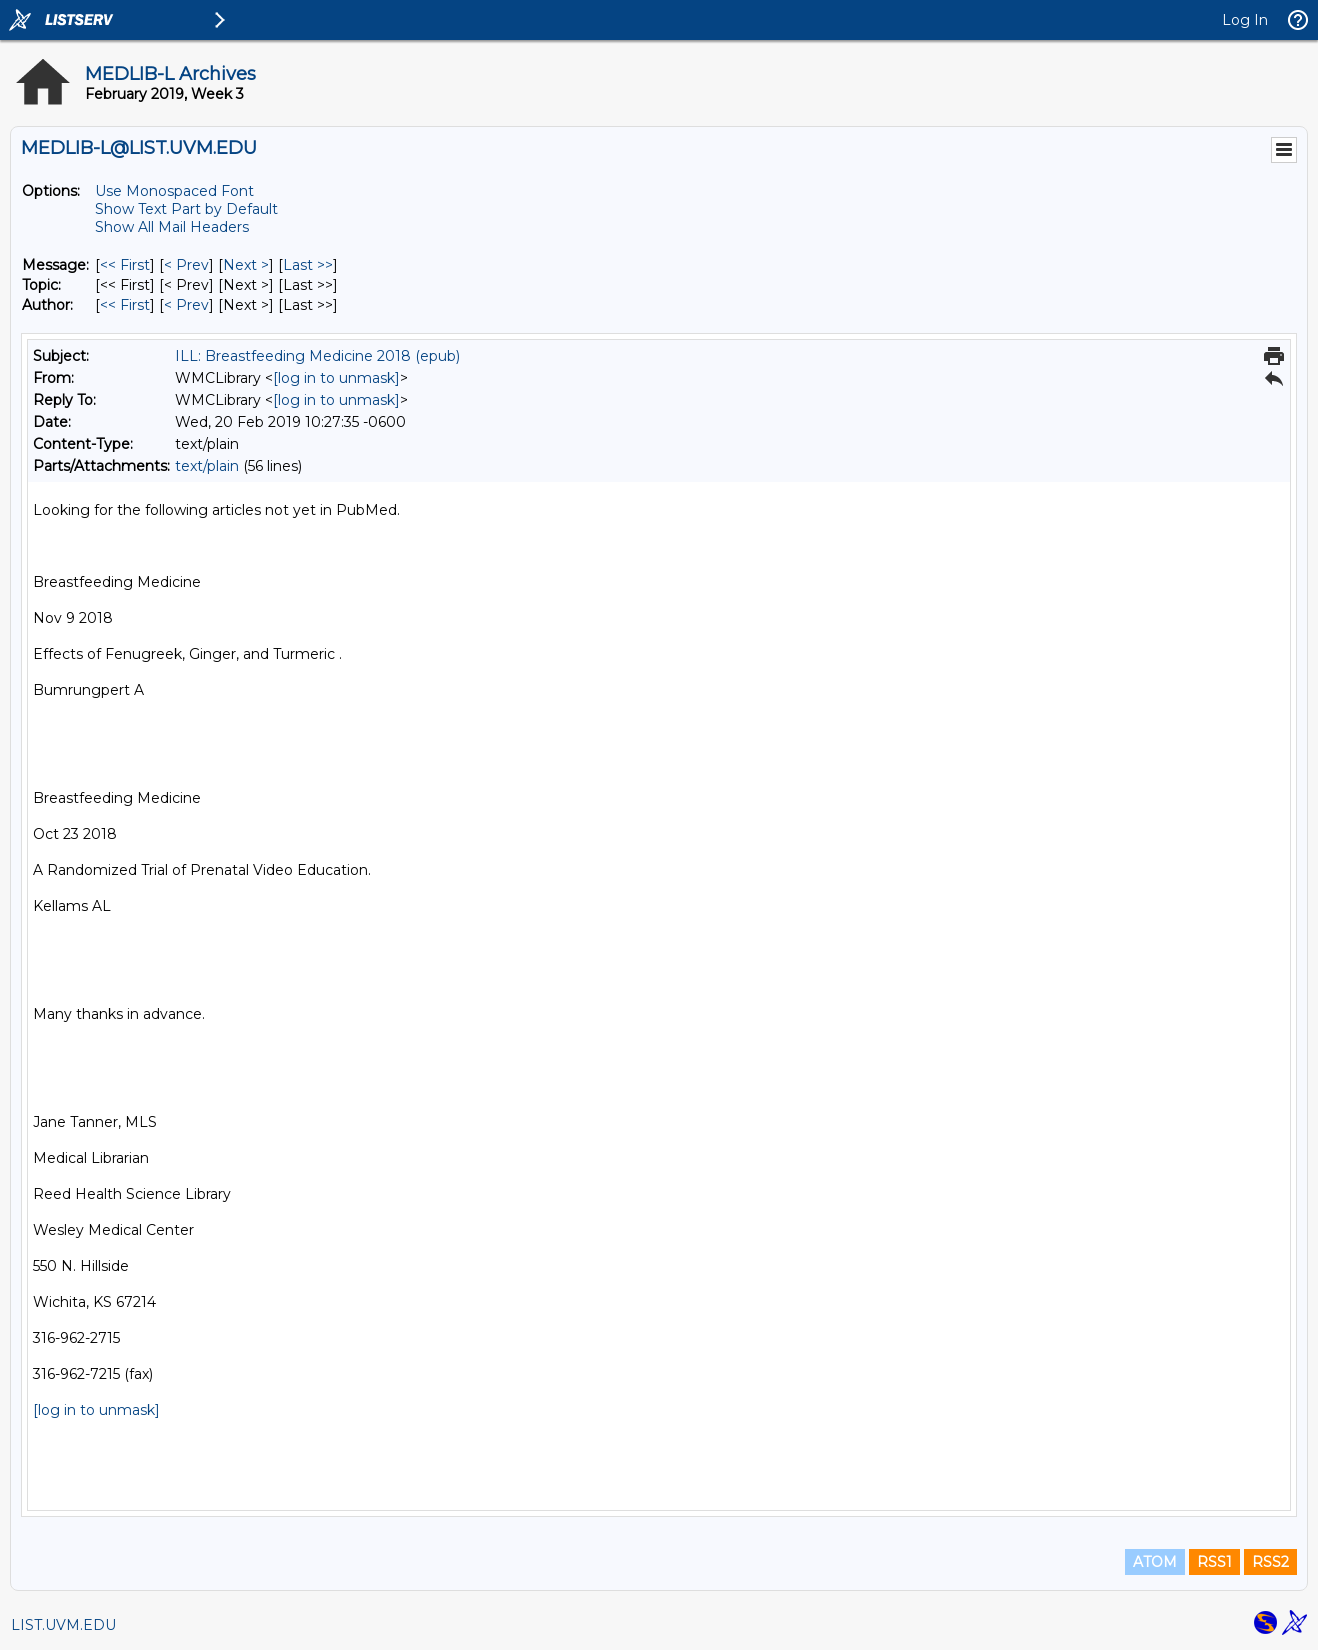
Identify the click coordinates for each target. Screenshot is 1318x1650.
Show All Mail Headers (172, 227)
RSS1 (1214, 1562)
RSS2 (1270, 1562)
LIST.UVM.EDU (63, 1625)
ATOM (1155, 1562)
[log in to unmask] (336, 378)
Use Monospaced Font (174, 191)
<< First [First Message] (125, 265)
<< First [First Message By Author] (125, 305)
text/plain (207, 466)
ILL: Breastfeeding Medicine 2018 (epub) (317, 356)
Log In (1245, 20)
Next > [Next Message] (246, 265)
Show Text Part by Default (186, 209)
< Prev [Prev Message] (186, 265)
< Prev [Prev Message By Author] (186, 305)
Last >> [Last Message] (308, 265)
